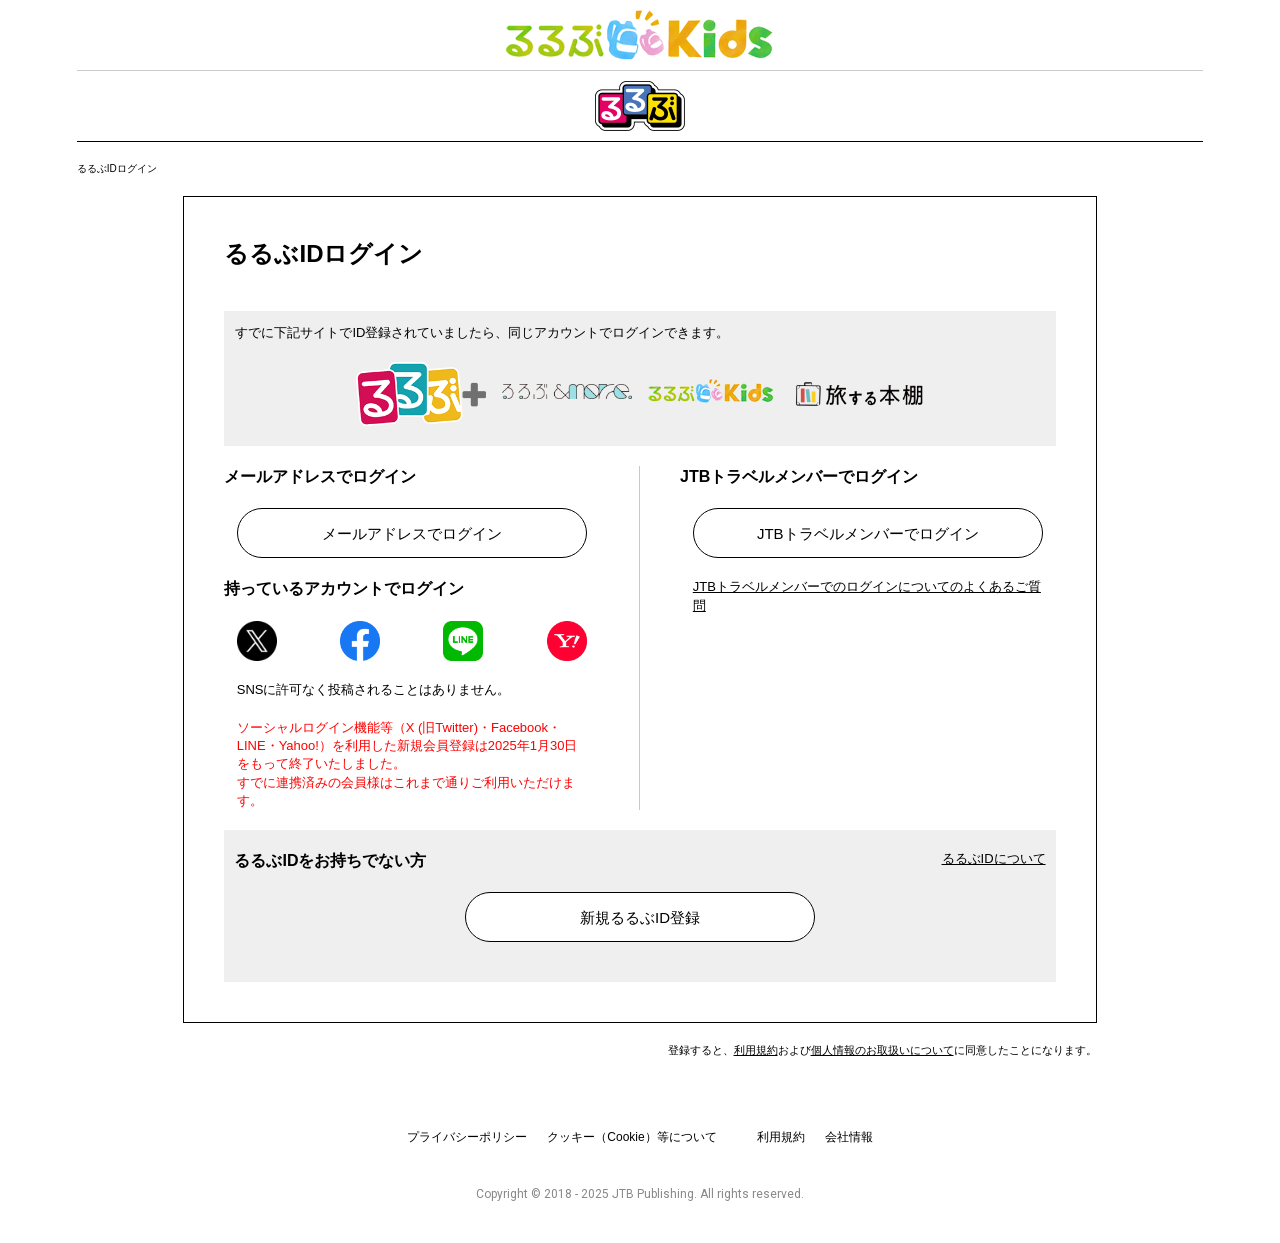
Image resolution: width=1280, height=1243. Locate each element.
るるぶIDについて (994, 858)
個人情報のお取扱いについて (882, 1050)
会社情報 (849, 1137)
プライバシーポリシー (467, 1137)
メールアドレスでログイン (412, 533)
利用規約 (756, 1050)
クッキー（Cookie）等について (631, 1137)
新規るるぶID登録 (640, 917)
